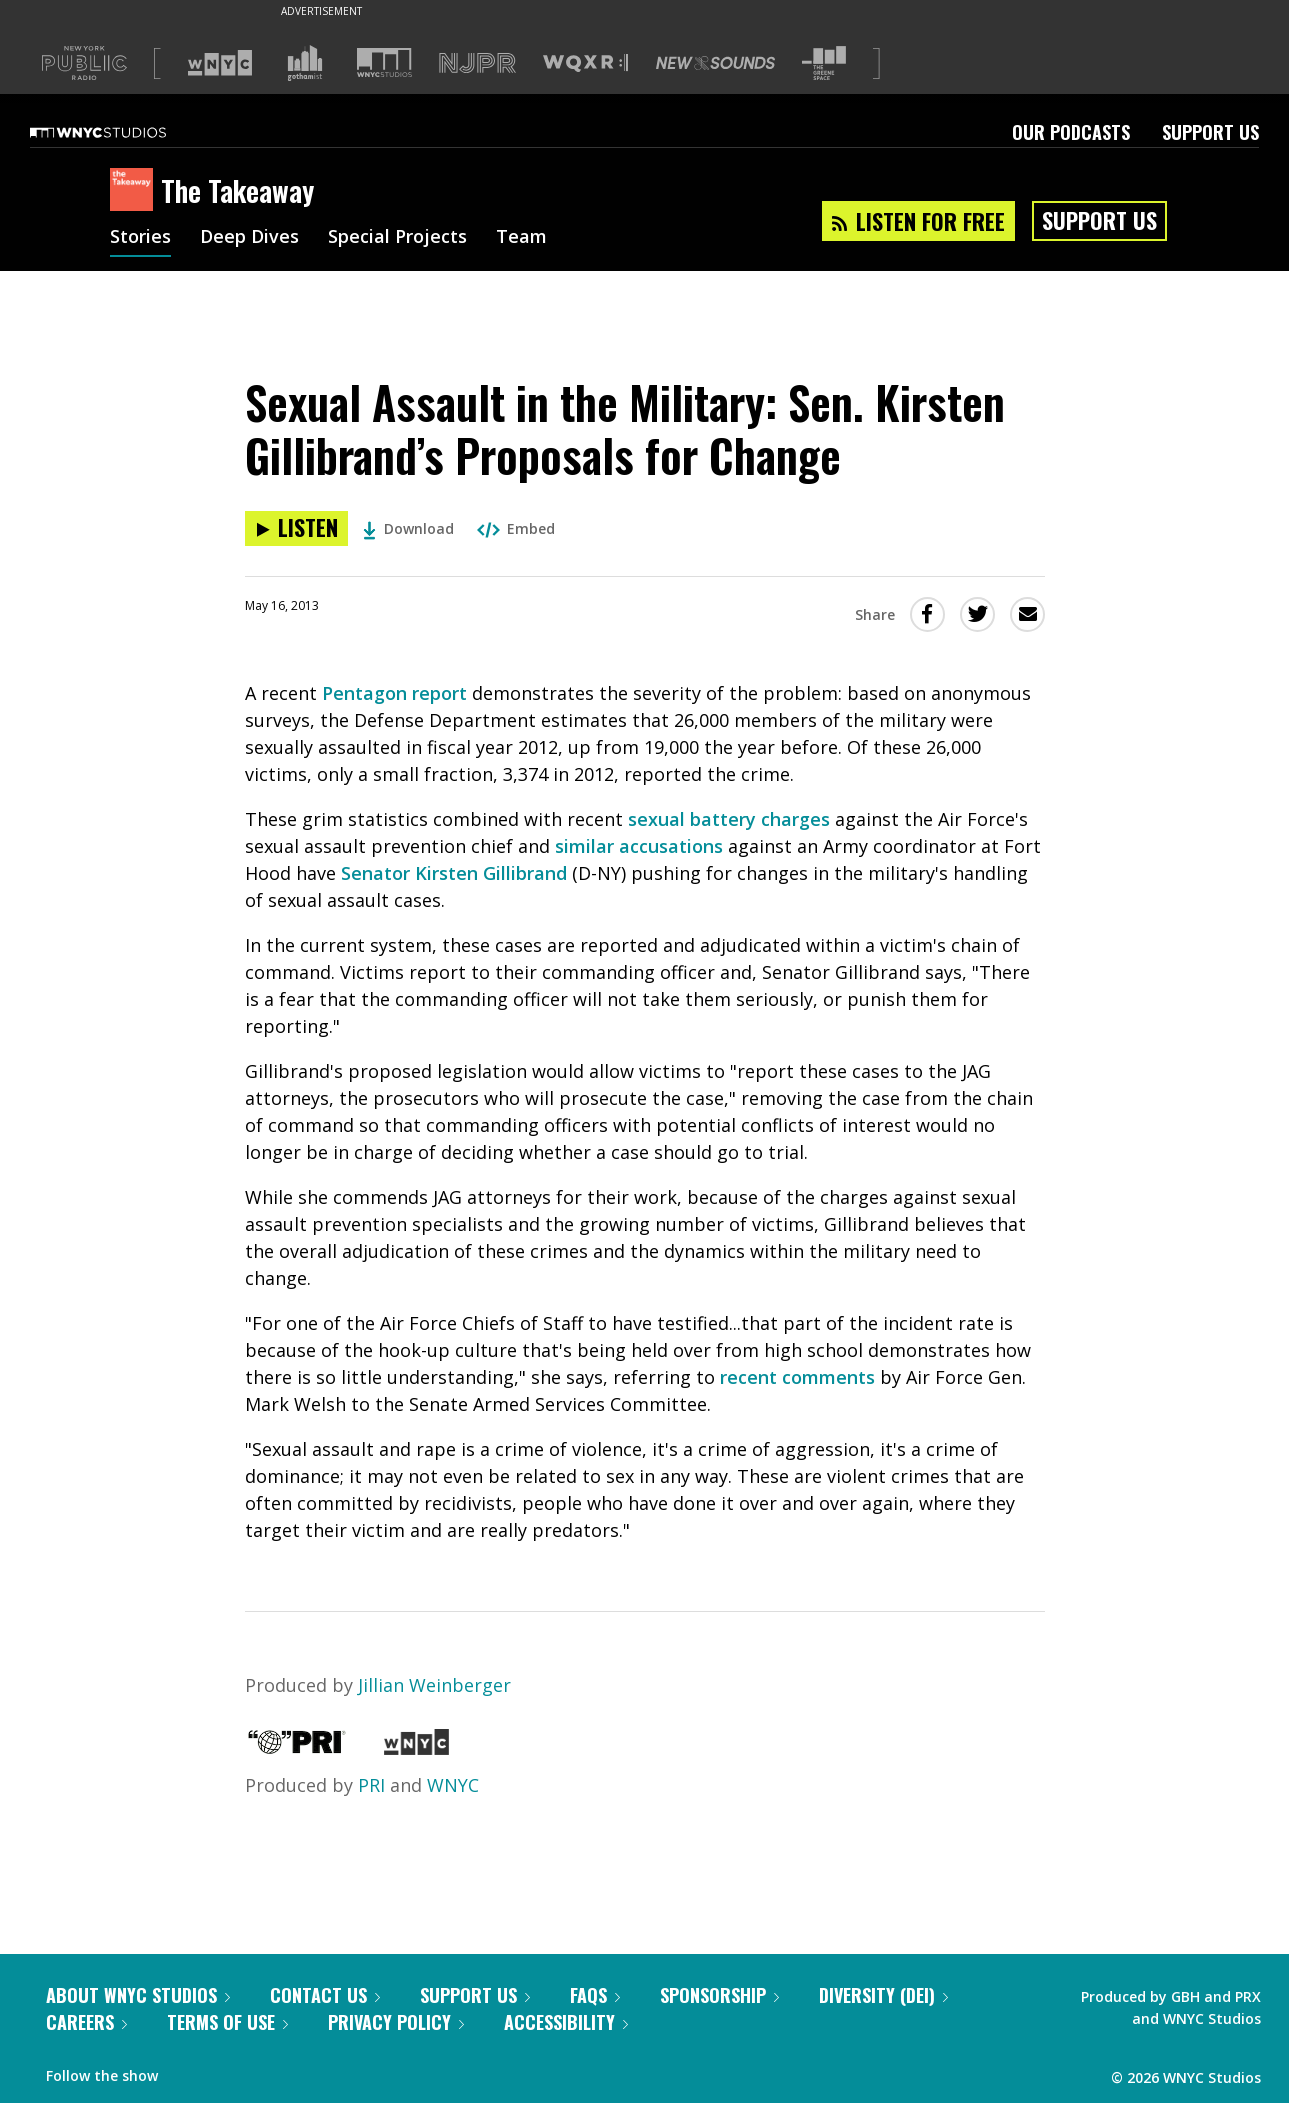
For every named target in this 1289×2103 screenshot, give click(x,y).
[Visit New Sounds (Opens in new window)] (715, 63)
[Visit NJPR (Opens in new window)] (477, 63)
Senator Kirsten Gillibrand (454, 873)
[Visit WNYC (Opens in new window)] (220, 63)
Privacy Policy (396, 2022)
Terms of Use (227, 2022)
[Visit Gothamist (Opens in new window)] (305, 63)
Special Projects (397, 238)
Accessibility (566, 2022)
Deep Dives (249, 238)
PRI (371, 1785)
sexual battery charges (729, 819)
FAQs (595, 1995)
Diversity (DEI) (883, 1995)
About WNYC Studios (138, 1995)
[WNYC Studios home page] (123, 132)
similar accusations (639, 846)
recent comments (797, 1377)
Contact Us (325, 1995)
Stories (140, 238)
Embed (516, 528)
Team (521, 238)
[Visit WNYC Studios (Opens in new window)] (384, 62)
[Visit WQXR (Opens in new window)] (585, 63)
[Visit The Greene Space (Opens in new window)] (824, 63)
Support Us (1210, 132)
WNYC (453, 1785)
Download (408, 528)
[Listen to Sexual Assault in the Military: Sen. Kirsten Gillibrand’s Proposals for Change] (296, 528)
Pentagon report (394, 693)
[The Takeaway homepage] (135, 191)
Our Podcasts (1071, 132)
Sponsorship (719, 1995)
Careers (86, 2022)
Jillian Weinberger (434, 1685)
